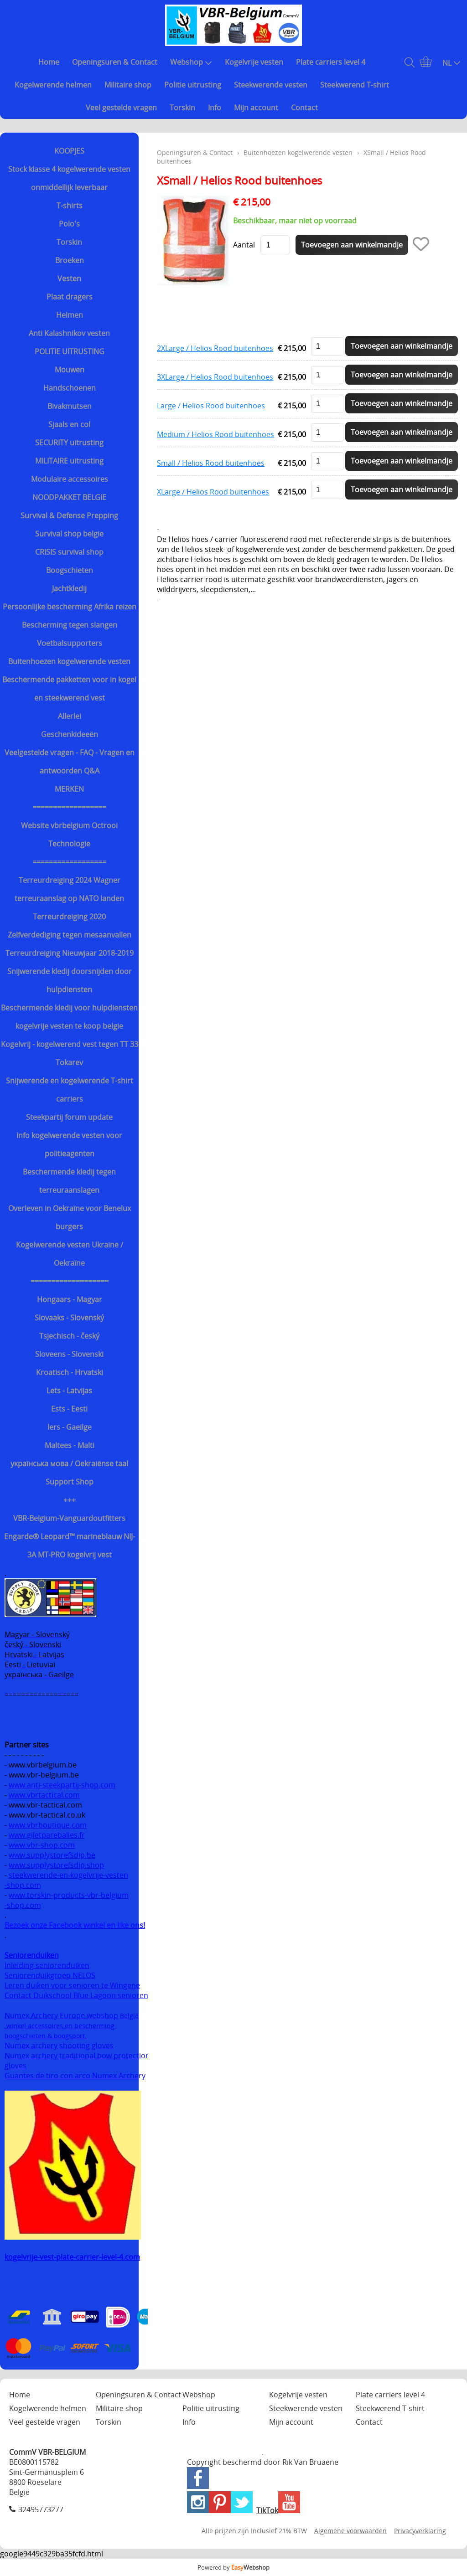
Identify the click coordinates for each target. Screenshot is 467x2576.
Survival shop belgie (69, 534)
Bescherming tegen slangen (69, 625)
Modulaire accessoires (69, 479)
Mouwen (69, 370)
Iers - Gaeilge (69, 1427)
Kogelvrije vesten (254, 62)
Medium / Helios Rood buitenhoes (215, 434)
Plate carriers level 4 (330, 62)
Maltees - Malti (69, 1445)
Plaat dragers (70, 297)
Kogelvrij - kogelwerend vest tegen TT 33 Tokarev (69, 1053)
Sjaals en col (69, 424)
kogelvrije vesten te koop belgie (69, 1026)
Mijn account (256, 108)
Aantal (244, 245)
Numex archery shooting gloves (59, 2045)
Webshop (191, 62)
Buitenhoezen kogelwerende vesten (69, 661)
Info (214, 108)
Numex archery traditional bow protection (78, 2055)
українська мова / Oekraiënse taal (69, 1463)
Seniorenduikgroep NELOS (50, 1975)
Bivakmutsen (69, 406)
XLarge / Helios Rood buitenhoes (213, 492)
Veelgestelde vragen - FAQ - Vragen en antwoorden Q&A (70, 761)
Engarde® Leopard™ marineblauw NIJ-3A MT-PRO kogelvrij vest (69, 1545)
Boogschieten (69, 570)
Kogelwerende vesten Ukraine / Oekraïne (69, 1254)
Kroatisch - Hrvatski (69, 1372)
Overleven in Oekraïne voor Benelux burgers (69, 1217)
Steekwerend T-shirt (354, 85)
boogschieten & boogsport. (46, 2035)
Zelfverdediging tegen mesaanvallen (69, 935)
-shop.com (23, 1885)
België (129, 2015)
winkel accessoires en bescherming (60, 2025)
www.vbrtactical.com (44, 1795)
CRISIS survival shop (69, 552)
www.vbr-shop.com (42, 1845)
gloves (15, 2066)
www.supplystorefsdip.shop (56, 1865)
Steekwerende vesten (270, 85)
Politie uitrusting (192, 85)
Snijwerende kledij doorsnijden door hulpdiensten (69, 980)
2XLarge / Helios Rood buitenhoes (215, 348)
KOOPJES (69, 151)
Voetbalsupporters (69, 643)
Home (48, 62)
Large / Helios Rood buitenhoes (211, 406)
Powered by (233, 2567)
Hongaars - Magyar (69, 1299)
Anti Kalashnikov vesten (69, 333)
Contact (304, 108)
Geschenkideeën (69, 734)
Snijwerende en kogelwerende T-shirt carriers (69, 1090)
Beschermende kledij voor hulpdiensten (69, 1008)
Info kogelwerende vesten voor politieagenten (69, 1144)
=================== (70, 1281)
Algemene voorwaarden (350, 2530)
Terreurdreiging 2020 (69, 917)
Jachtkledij (69, 588)
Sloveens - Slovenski (69, 1354)
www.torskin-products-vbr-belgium (69, 1895)
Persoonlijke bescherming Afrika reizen (69, 607)
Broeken (69, 260)
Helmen (69, 315)
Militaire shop (127, 85)
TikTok (267, 2510)
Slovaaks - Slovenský (69, 1318)
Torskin (182, 108)
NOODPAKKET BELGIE (69, 497)
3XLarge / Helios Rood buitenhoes (215, 377)
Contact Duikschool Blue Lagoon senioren (76, 1995)
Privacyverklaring (420, 2530)
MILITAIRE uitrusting (69, 461)
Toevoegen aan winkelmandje (401, 346)
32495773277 (40, 2509)
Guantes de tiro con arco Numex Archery (75, 2076)
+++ (69, 1500)
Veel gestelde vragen (121, 108)
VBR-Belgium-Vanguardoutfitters (69, 1518)
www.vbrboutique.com (48, 1825)
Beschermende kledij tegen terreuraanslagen (69, 1181)
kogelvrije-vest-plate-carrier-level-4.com (72, 2257)
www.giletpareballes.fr (47, 1835)
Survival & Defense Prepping (69, 515)
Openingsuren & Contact (114, 62)
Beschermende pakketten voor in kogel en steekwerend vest (69, 689)
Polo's (69, 224)
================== (69, 807)
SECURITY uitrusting (69, 443)
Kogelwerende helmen (53, 85)
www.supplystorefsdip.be (52, 1855)
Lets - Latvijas (69, 1391)
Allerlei (69, 716)
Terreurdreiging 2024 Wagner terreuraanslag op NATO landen (69, 889)
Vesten (69, 278)
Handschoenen (69, 388)
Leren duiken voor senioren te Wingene (72, 1985)
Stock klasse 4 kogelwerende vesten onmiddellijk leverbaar (69, 178)
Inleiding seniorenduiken (47, 1965)
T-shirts (70, 206)
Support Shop (69, 1482)
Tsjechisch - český (69, 1336)
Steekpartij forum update (69, 1117)
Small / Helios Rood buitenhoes (211, 463)
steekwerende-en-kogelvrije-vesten (68, 1875)
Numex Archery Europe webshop (61, 2015)
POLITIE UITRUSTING (69, 351)
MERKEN (69, 789)
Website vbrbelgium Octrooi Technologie (69, 834)
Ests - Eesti (69, 1409)
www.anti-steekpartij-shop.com (62, 1785)
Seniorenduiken (32, 1955)
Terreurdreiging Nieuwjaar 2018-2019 (69, 953)
